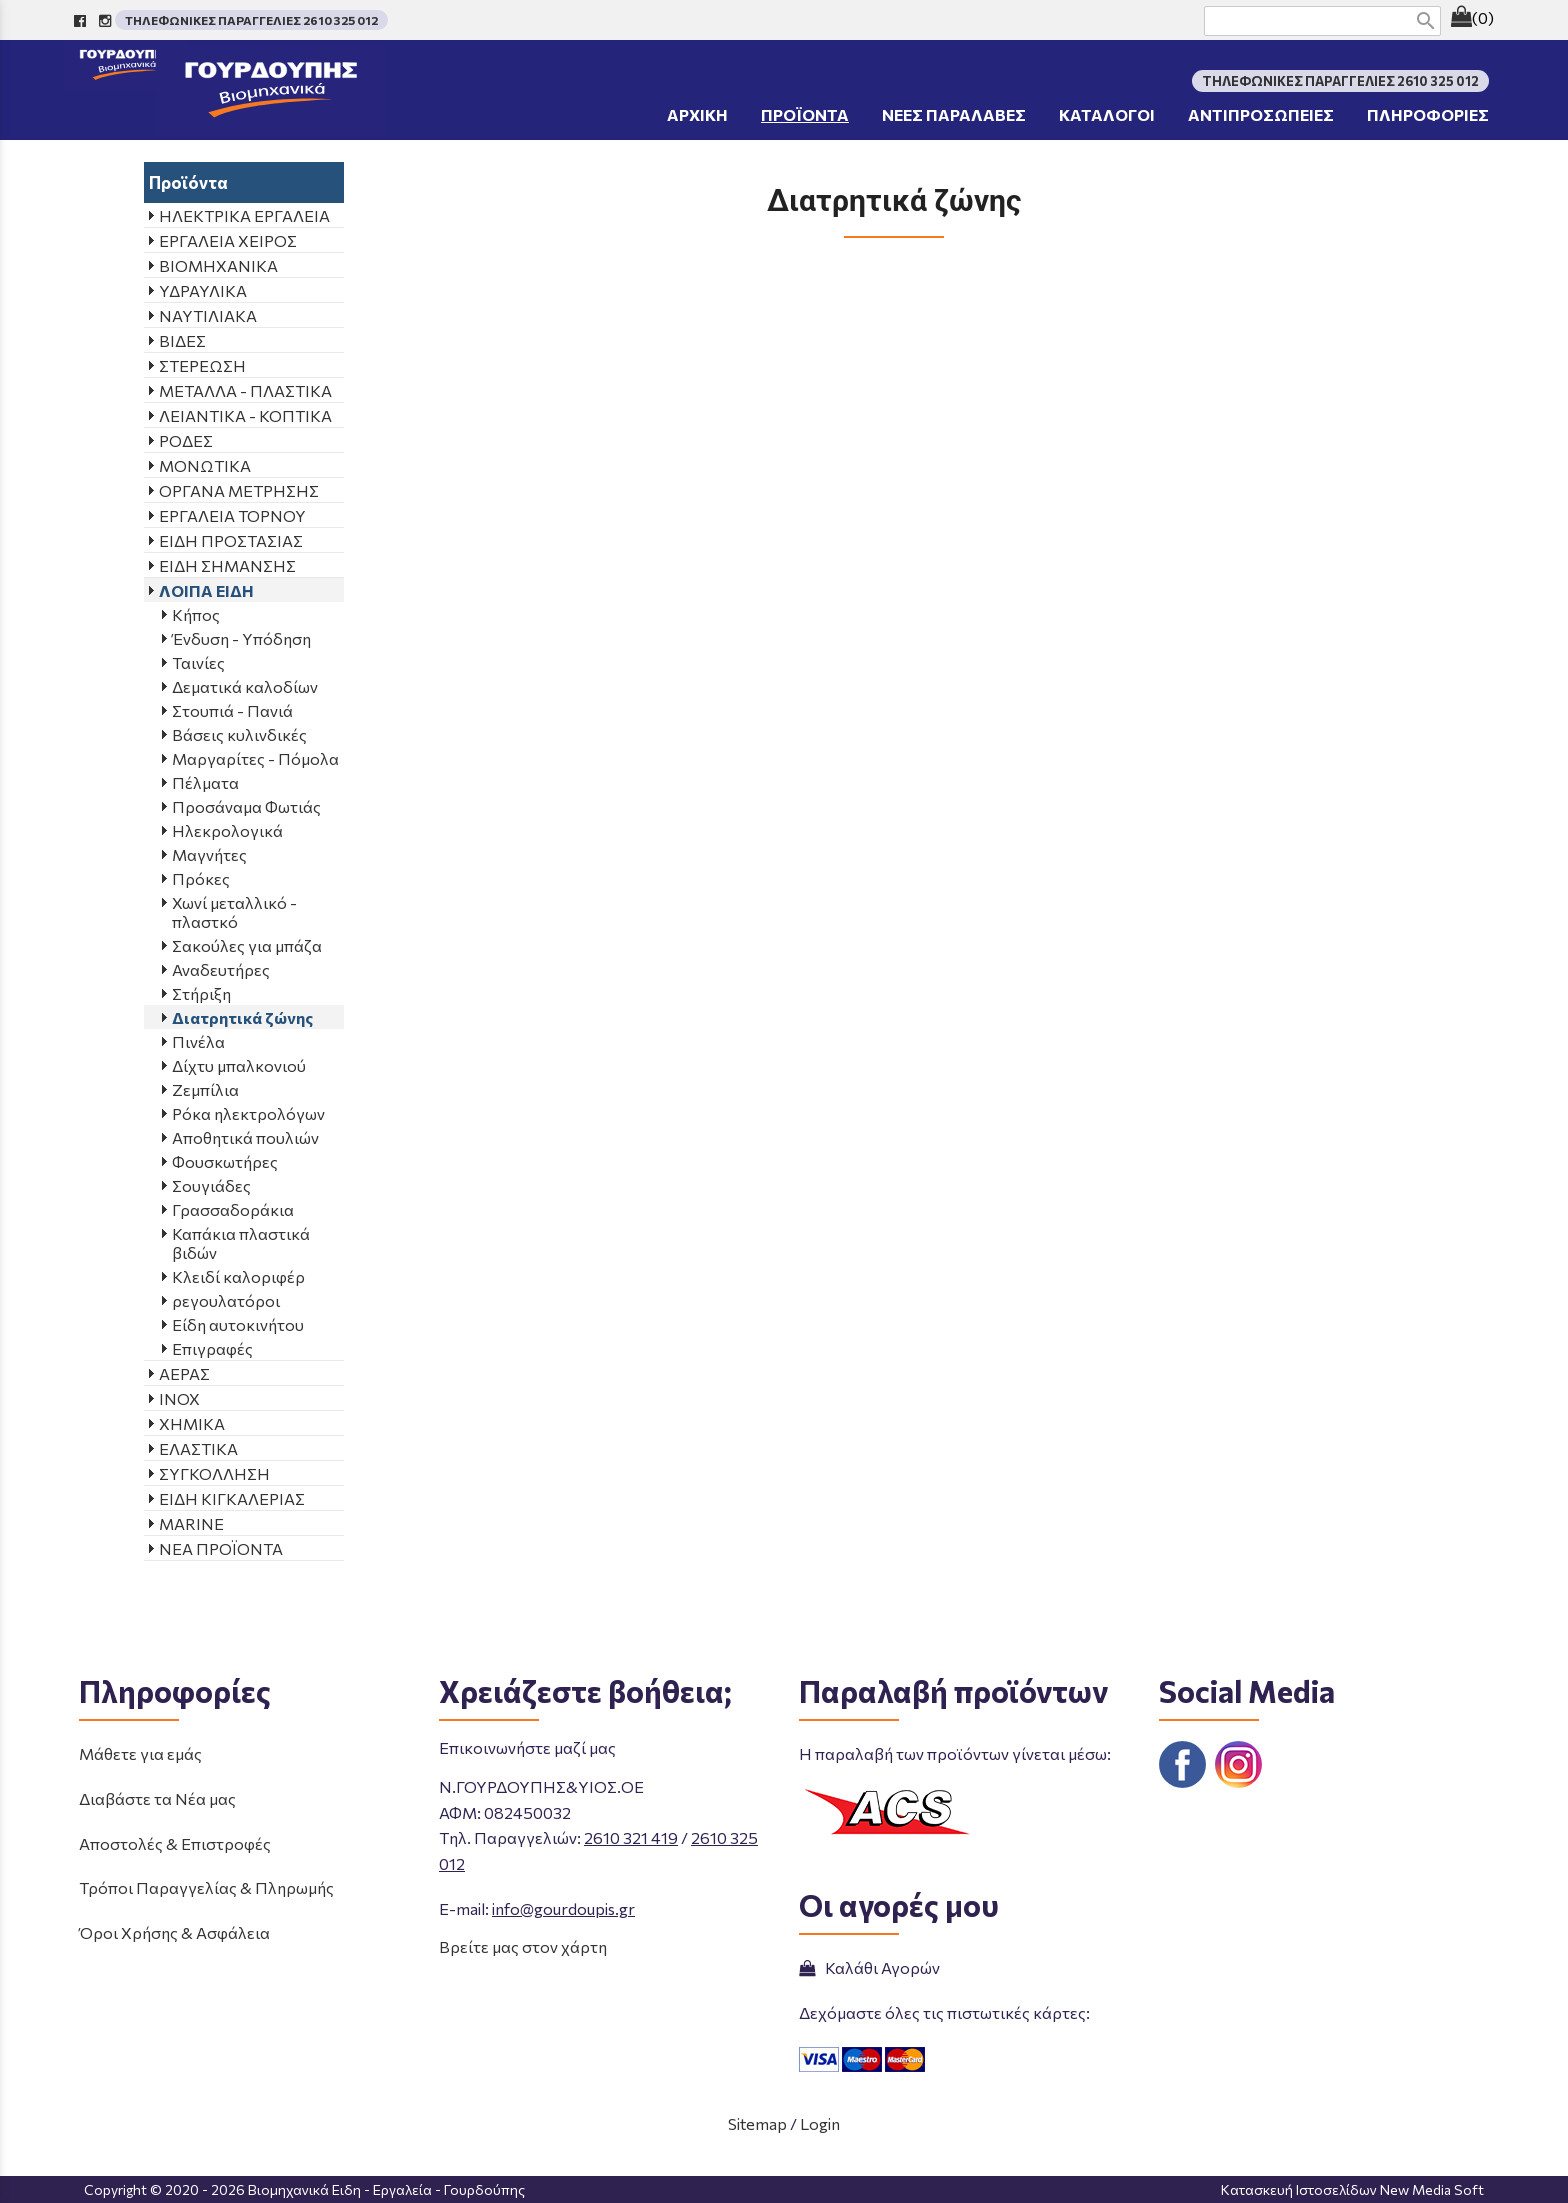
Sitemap (757, 2123)
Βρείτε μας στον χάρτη (523, 1946)
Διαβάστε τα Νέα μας (157, 1798)
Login (820, 2123)
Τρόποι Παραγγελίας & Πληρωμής (206, 1887)
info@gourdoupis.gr (563, 1908)
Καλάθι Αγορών (869, 1967)
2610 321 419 (631, 1837)
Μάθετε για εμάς (140, 1753)
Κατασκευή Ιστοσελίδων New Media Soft (1352, 2189)
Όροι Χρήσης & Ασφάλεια (174, 1932)
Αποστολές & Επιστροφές (175, 1843)
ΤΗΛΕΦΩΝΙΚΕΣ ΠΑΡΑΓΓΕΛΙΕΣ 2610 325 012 (251, 20)
